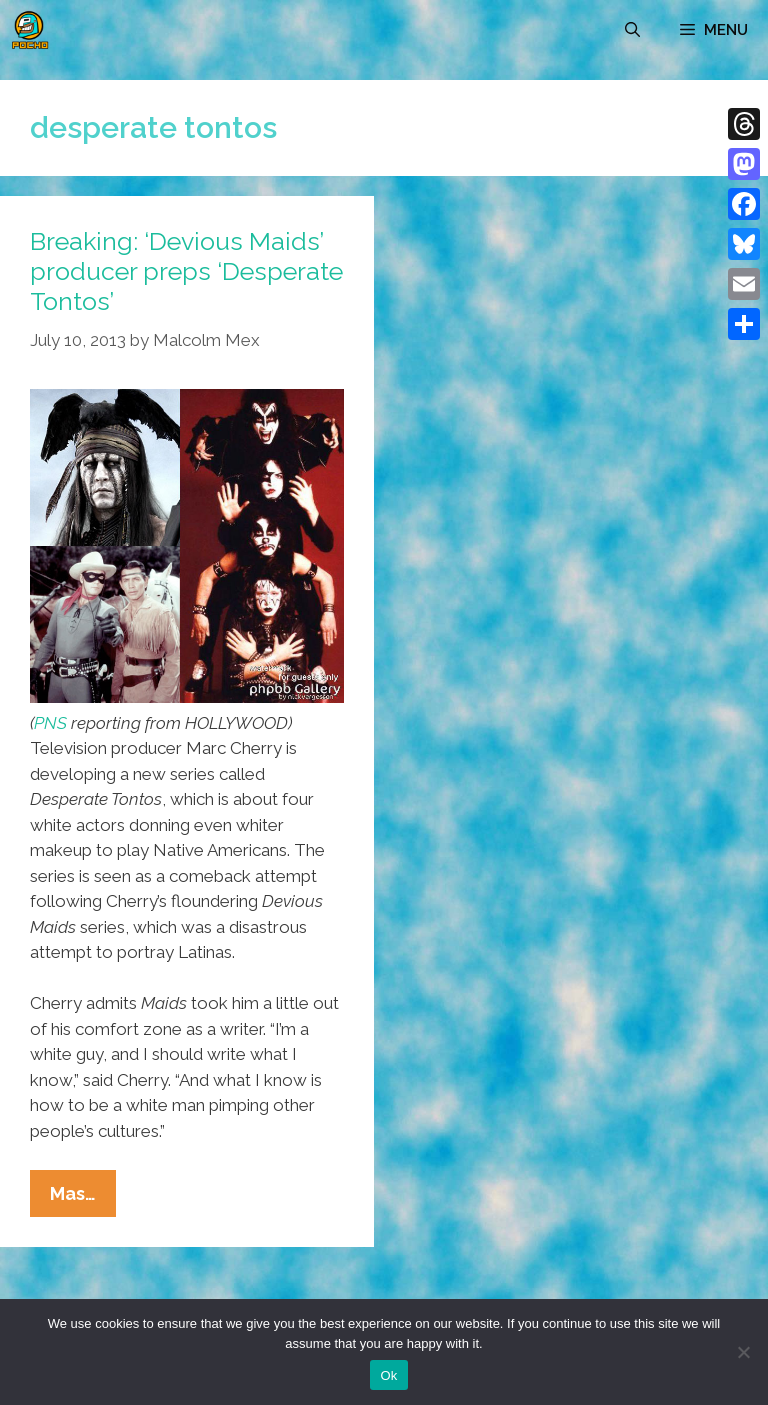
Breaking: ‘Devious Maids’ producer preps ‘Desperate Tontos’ (186, 271)
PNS (50, 723)
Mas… (83, 1198)
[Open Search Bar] (632, 30)
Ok (388, 1375)
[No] (743, 1352)
